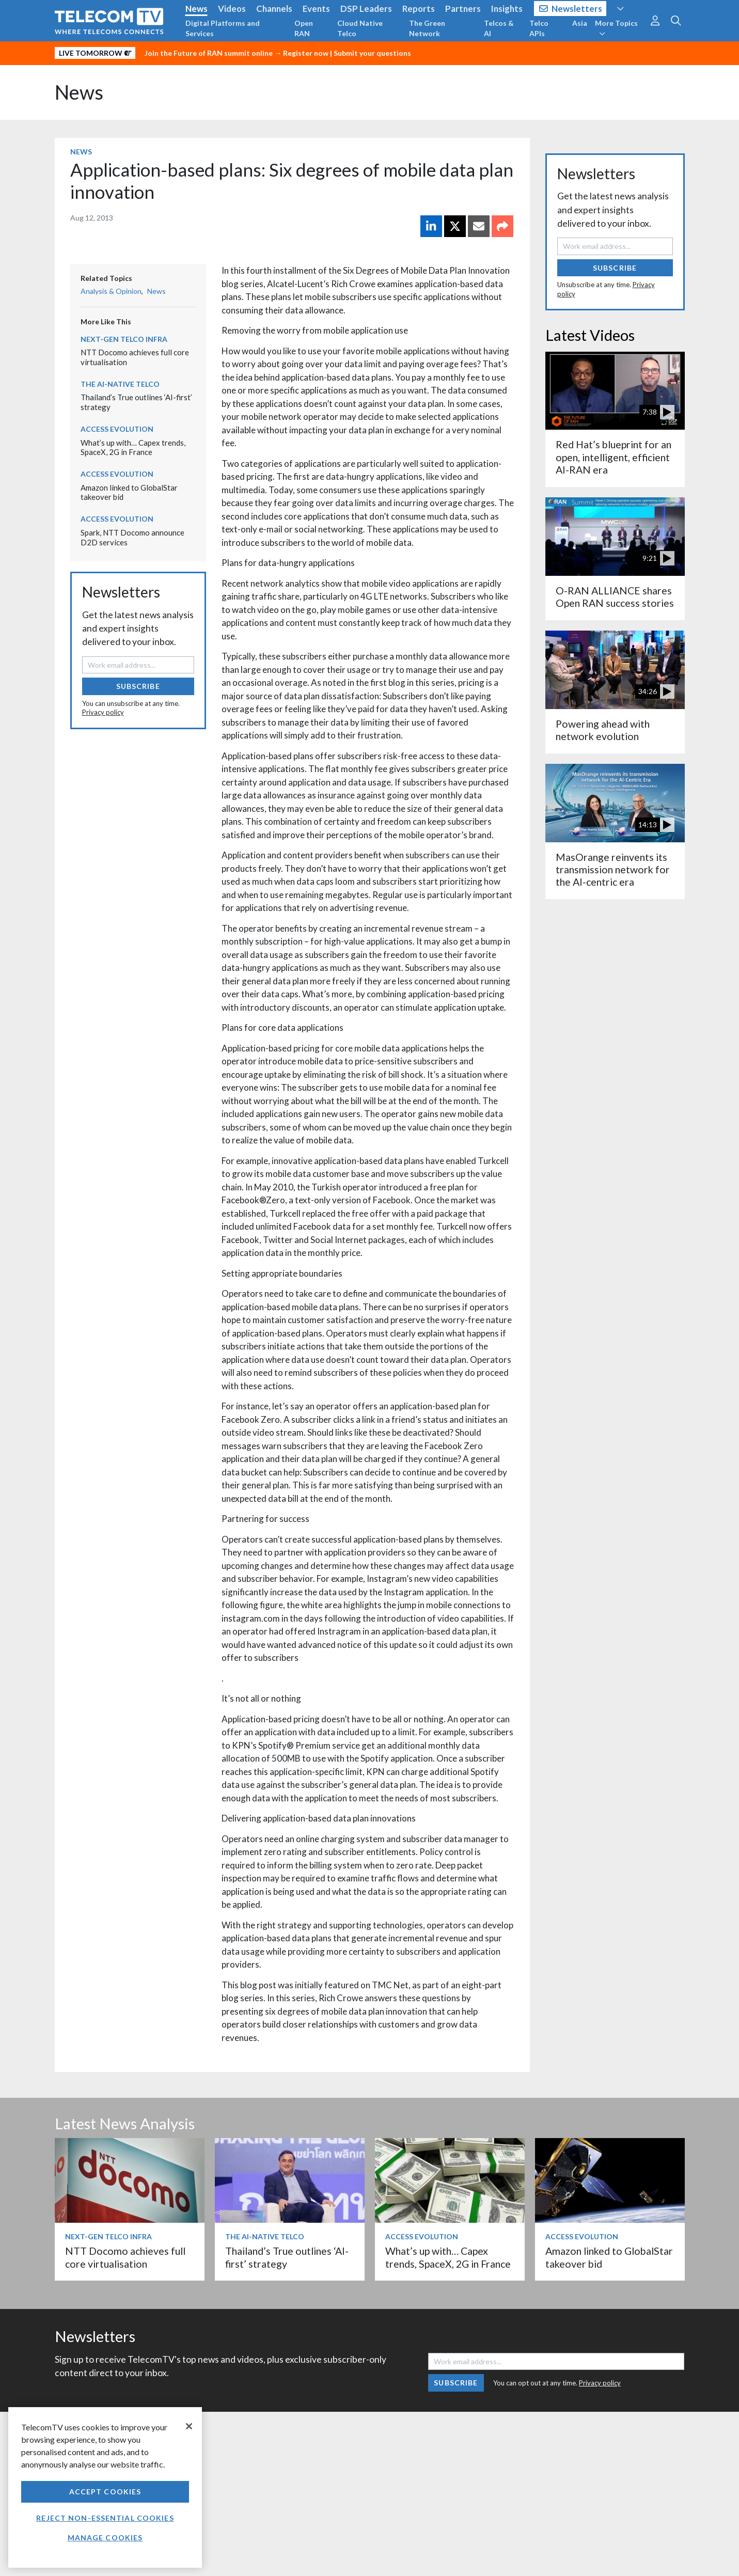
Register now (305, 53)
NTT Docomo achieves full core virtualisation (125, 2257)
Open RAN (303, 28)
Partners (463, 8)
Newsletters (571, 8)
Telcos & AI (499, 28)
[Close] (189, 2426)
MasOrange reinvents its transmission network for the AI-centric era (613, 869)
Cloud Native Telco (360, 28)
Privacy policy (103, 712)
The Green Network (427, 28)
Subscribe (138, 686)
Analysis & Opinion (111, 291)
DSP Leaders (366, 8)
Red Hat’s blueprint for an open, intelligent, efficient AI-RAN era (613, 457)
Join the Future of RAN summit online (209, 53)
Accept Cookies (105, 2491)
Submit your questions (372, 53)
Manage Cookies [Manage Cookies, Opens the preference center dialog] (105, 2537)
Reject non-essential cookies (105, 2518)
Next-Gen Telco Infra (124, 339)
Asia (579, 23)
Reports (418, 8)
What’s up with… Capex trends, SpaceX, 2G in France (133, 447)
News (196, 8)
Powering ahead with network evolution (603, 730)
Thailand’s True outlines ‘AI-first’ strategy (287, 2257)
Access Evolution (117, 429)
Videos (232, 8)
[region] (105, 2487)
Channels (274, 8)
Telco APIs (538, 28)
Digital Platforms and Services (222, 28)
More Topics (616, 28)
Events (316, 8)
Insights (507, 8)
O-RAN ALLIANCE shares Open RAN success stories (615, 597)
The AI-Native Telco (120, 384)
